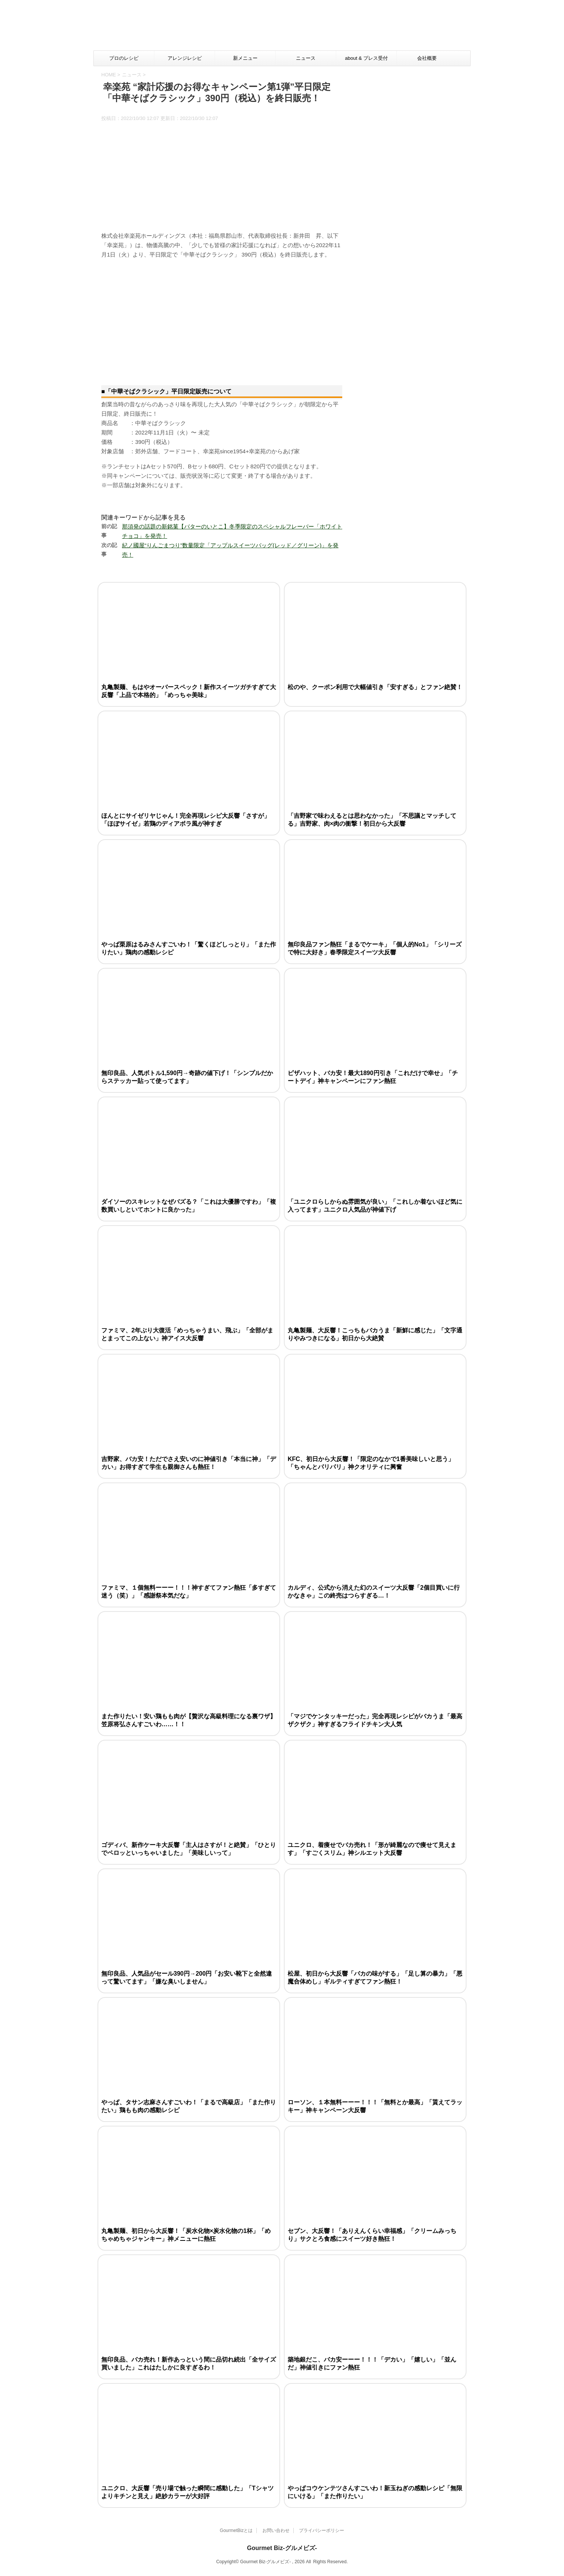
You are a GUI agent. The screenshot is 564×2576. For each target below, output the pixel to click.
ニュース (306, 58)
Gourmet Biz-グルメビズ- (282, 2548)
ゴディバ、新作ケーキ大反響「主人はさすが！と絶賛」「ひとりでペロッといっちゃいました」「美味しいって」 (188, 1849)
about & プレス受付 (366, 58)
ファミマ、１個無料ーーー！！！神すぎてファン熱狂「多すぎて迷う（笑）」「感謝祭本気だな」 (188, 1591)
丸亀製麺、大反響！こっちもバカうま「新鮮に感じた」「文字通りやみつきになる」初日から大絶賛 (375, 1334)
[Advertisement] (327, 28)
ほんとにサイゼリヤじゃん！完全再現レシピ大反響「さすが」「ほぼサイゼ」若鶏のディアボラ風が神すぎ (185, 820)
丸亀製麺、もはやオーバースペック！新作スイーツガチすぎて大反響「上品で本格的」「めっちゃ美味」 (188, 691)
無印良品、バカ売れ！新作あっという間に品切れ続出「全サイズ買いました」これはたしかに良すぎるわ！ (188, 2363)
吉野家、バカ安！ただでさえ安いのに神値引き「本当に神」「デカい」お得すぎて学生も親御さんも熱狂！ (188, 1463)
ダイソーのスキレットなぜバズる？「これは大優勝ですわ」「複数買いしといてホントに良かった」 (188, 1205)
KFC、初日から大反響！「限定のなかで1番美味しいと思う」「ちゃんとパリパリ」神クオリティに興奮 (371, 1463)
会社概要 (427, 58)
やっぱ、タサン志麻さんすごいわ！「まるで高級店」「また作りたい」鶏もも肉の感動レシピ (188, 2106)
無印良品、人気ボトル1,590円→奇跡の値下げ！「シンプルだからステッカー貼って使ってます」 (187, 1077)
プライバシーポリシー (321, 2530)
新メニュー (245, 58)
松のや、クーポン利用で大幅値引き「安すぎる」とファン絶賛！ (375, 687)
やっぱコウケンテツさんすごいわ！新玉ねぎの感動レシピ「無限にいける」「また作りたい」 (375, 2492)
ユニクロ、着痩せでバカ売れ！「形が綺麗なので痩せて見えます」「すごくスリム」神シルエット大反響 (372, 1849)
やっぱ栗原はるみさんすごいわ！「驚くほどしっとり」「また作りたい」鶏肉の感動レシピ (188, 948)
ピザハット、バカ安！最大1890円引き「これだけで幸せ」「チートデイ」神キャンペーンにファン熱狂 (373, 1077)
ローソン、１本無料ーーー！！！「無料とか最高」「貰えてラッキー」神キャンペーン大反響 (375, 2106)
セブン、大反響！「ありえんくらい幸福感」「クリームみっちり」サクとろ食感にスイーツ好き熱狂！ (372, 2235)
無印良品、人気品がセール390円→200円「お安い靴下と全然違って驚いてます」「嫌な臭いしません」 (186, 1977)
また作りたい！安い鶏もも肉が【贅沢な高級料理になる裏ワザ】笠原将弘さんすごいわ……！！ (188, 1720)
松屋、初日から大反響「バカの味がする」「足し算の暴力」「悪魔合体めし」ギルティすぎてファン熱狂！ (375, 1977)
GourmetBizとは (236, 2530)
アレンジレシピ (185, 58)
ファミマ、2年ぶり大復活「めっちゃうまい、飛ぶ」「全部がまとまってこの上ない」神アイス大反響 (187, 1334)
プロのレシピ (124, 58)
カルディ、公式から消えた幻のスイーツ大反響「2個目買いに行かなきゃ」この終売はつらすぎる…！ (374, 1591)
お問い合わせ (276, 2530)
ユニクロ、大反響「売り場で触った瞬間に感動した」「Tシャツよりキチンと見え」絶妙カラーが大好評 (187, 2492)
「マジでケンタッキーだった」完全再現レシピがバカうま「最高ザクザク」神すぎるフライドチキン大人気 (375, 1720)
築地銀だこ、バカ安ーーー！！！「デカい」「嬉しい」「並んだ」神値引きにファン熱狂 (372, 2363)
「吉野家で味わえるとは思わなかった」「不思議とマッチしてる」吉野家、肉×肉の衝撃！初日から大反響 (372, 820)
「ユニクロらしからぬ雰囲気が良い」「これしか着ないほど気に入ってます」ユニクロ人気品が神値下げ (375, 1205)
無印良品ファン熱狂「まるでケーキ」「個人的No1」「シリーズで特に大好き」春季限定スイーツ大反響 (375, 948)
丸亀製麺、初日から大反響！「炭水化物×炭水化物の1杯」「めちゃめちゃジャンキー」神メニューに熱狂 (186, 2235)
